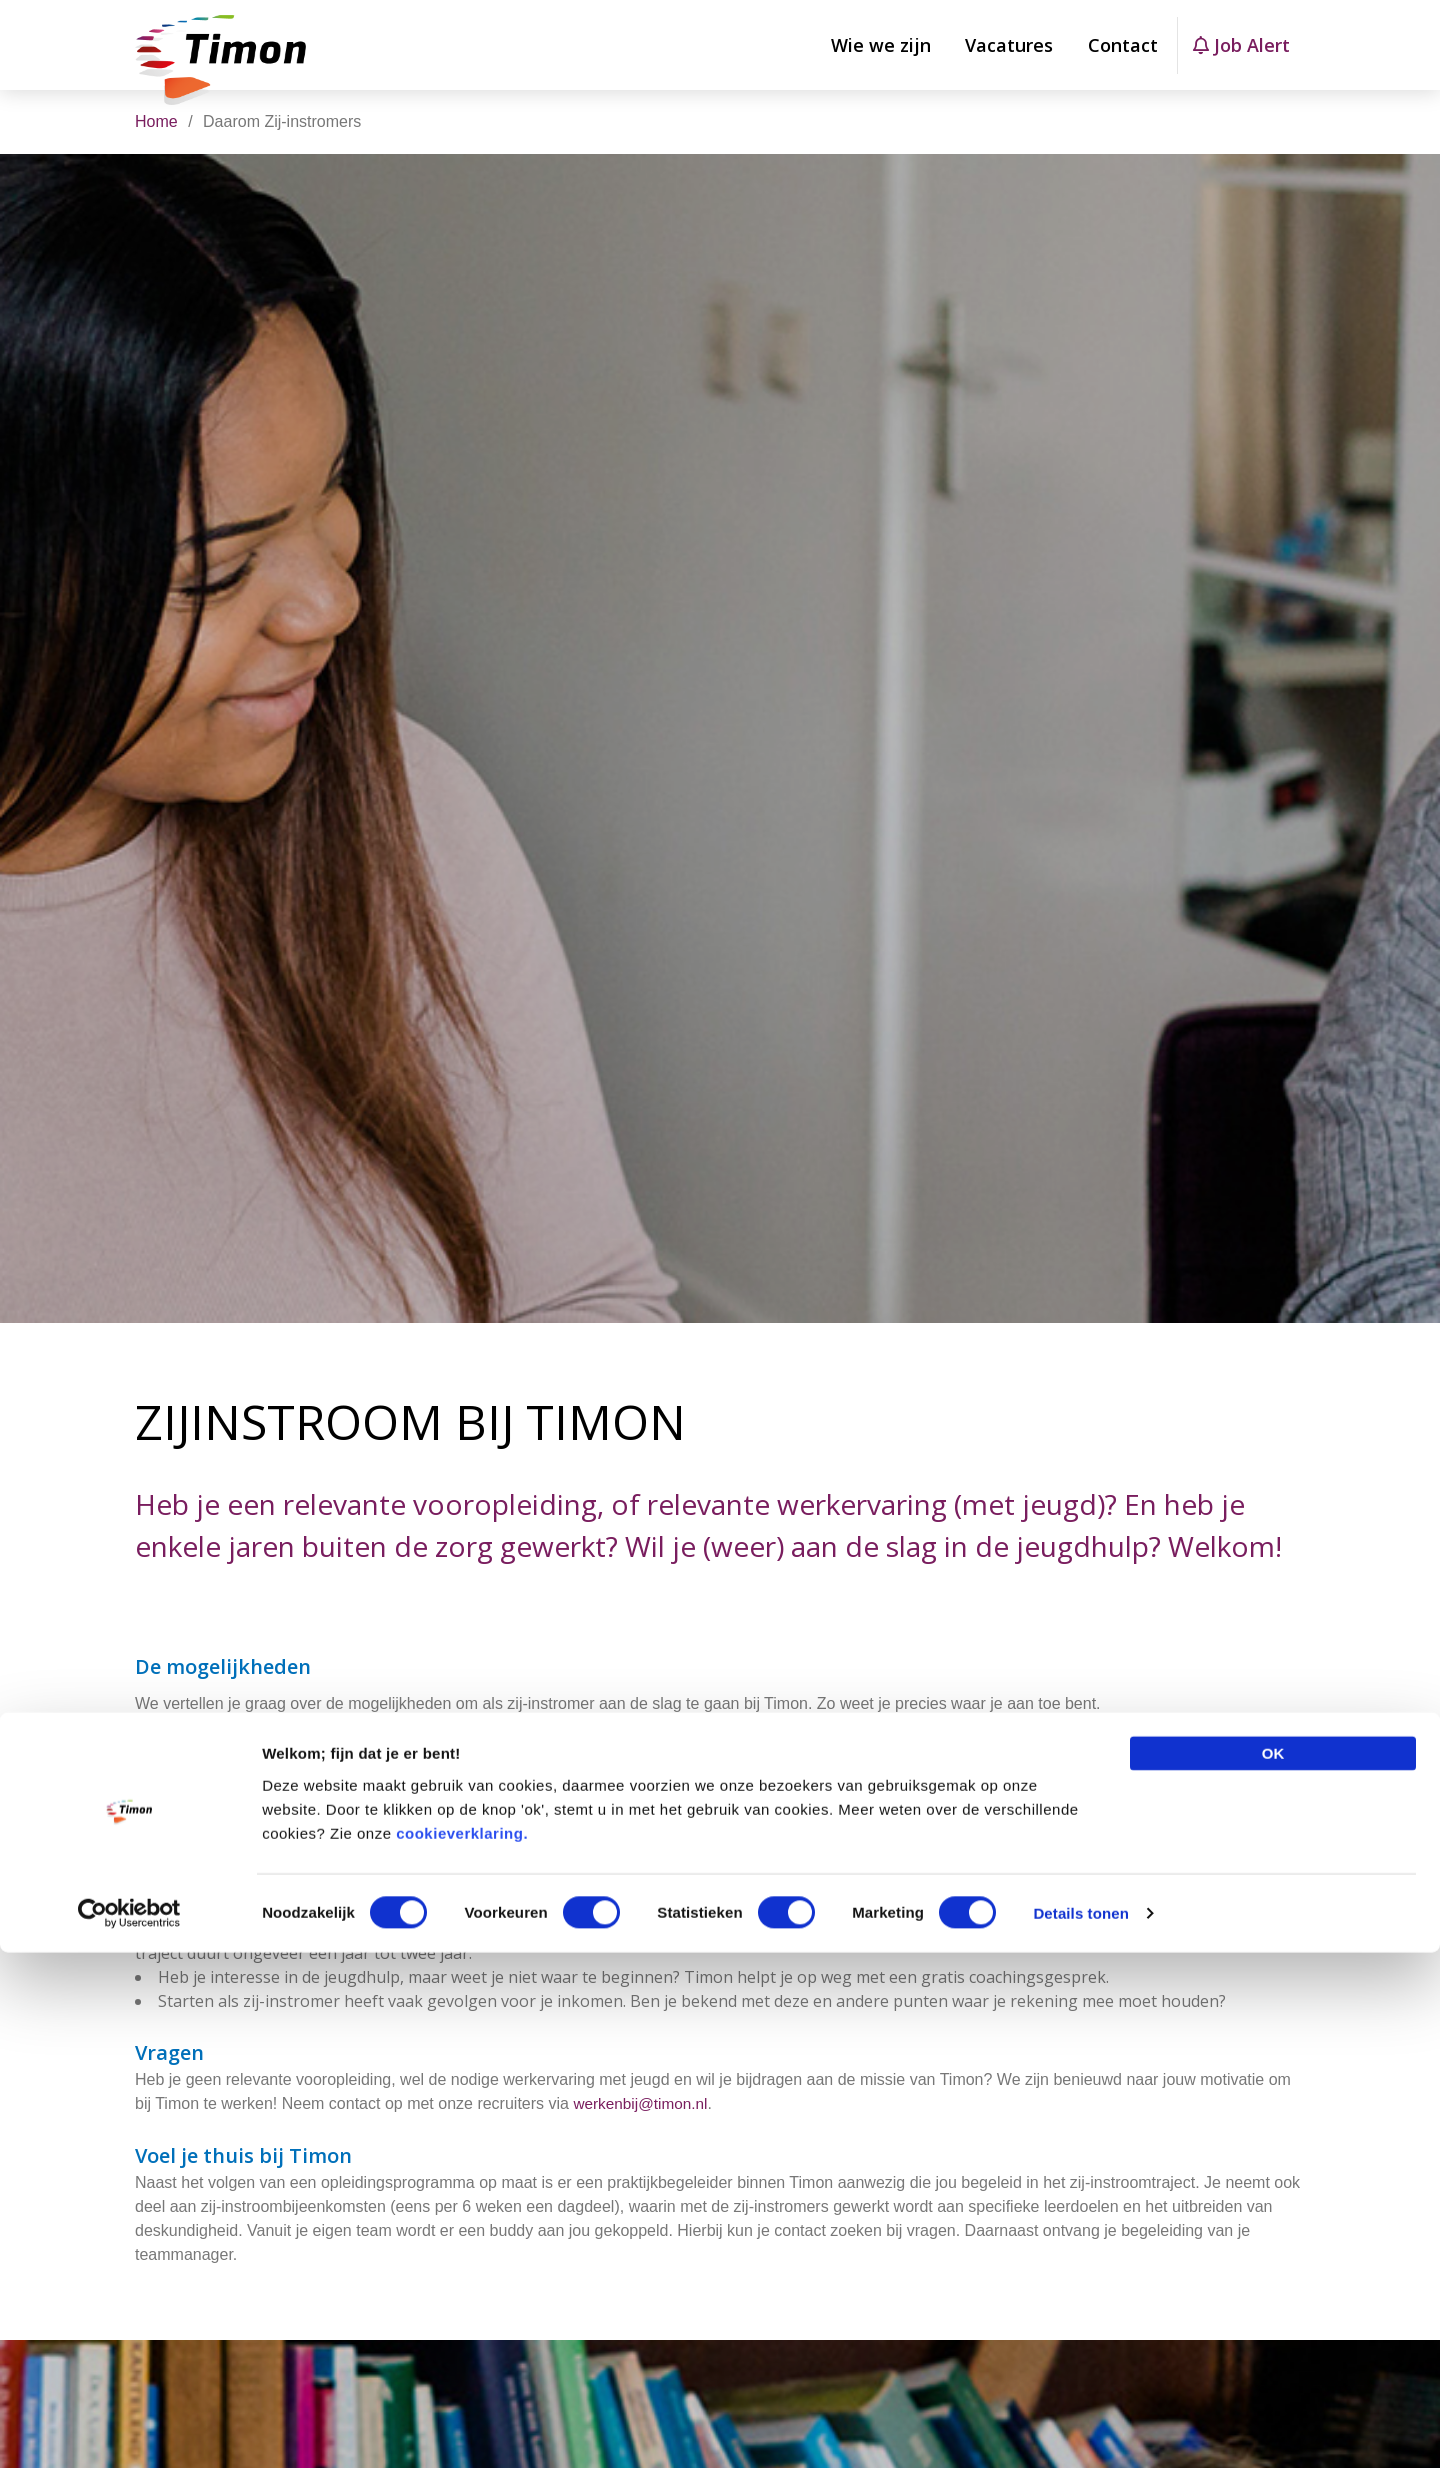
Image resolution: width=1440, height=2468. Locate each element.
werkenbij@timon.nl (643, 2135)
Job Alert (1241, 45)
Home (156, 121)
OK (1273, 2267)
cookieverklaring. (462, 2347)
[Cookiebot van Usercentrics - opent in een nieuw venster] (129, 2429)
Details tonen (1080, 2428)
